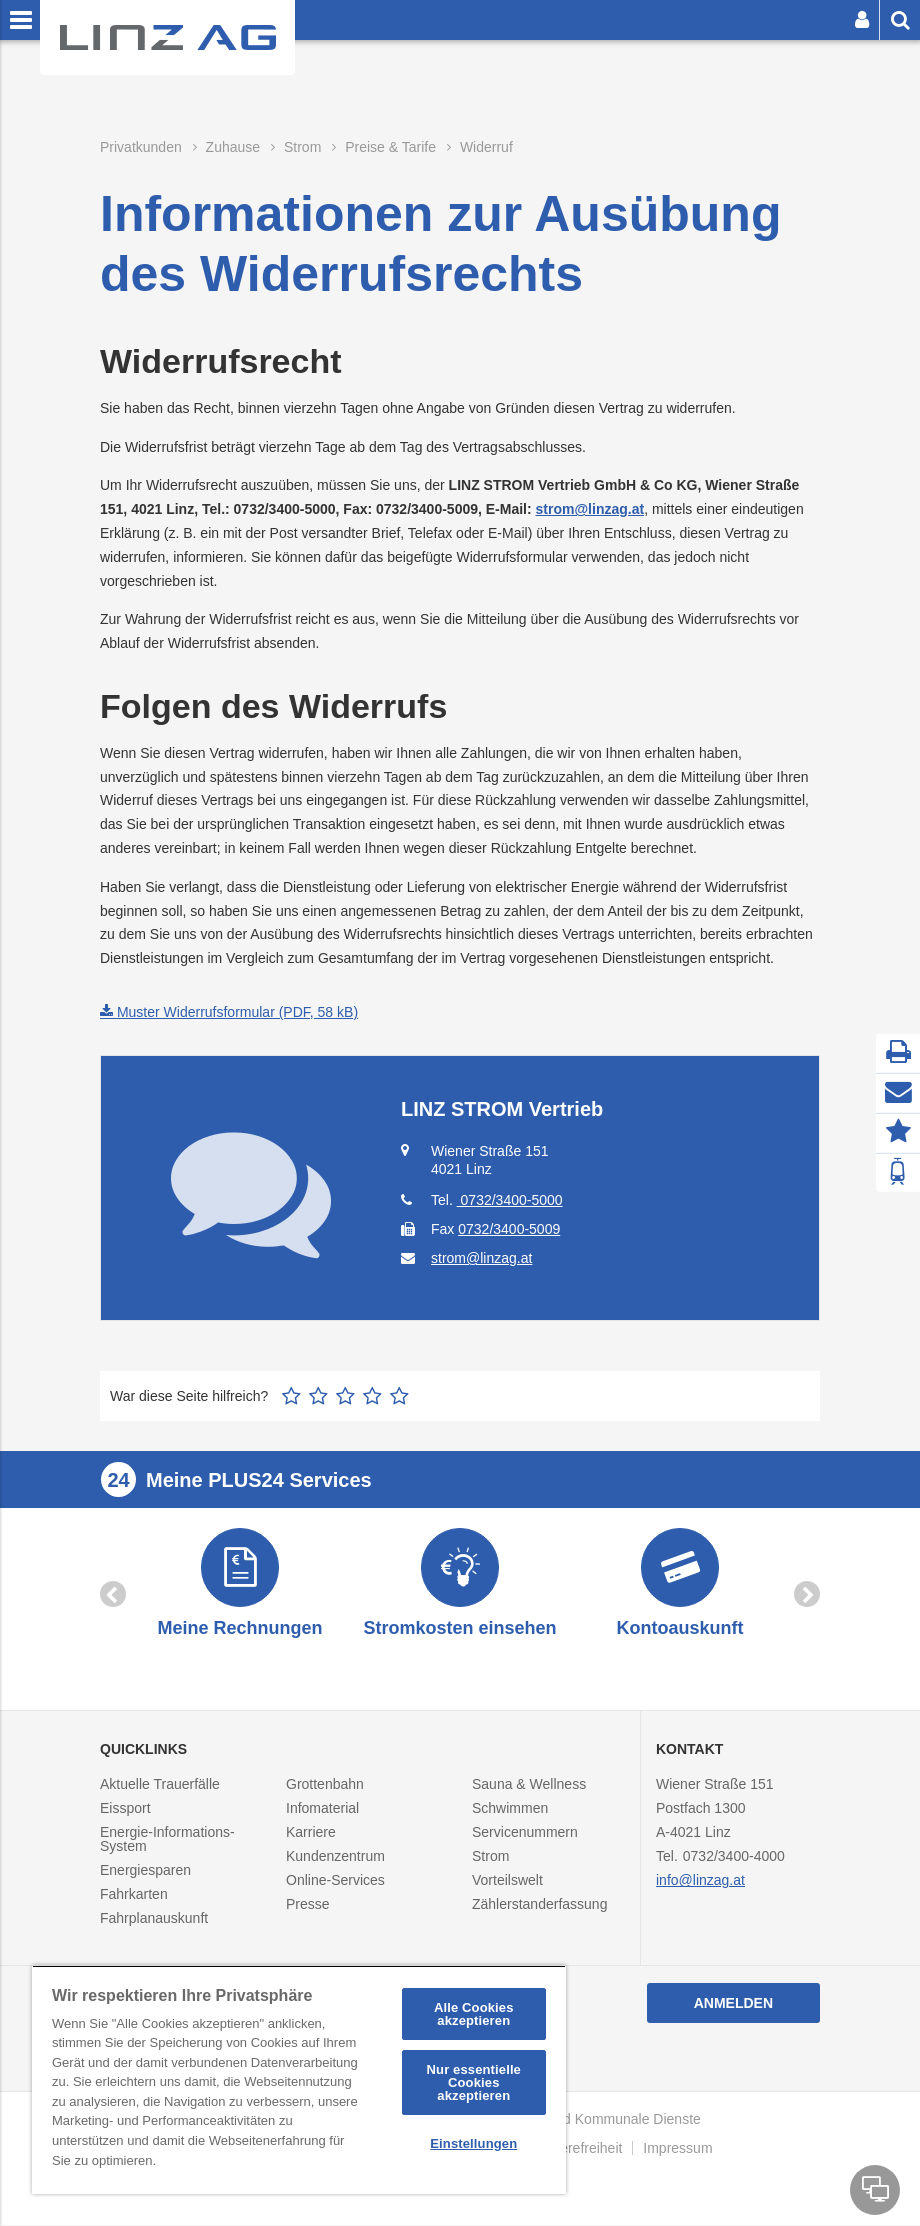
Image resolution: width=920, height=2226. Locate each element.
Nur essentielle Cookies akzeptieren (474, 2082)
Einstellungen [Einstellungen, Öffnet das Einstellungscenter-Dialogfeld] (473, 2143)
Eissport (125, 1810)
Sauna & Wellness (529, 1786)
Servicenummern (525, 1834)
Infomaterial (322, 1810)
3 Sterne (345, 1396)
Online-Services (335, 1882)
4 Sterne (372, 1396)
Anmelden (733, 2005)
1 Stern (291, 1396)
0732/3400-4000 (734, 1858)
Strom (490, 1858)
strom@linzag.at (590, 509)
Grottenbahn (325, 1786)
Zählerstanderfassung (539, 1906)
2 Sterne (318, 1396)
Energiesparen (145, 1872)
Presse (308, 1906)
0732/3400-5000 (510, 1200)
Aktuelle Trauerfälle (160, 1786)
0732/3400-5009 (509, 1229)
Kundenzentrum (335, 1858)
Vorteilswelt (507, 1882)
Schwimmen (510, 1810)
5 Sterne (399, 1396)
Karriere (311, 1834)
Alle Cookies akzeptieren (474, 2014)
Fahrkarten (134, 1896)
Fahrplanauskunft (154, 1920)
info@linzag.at (700, 1882)
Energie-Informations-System (167, 1841)
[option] (240, 1585)
